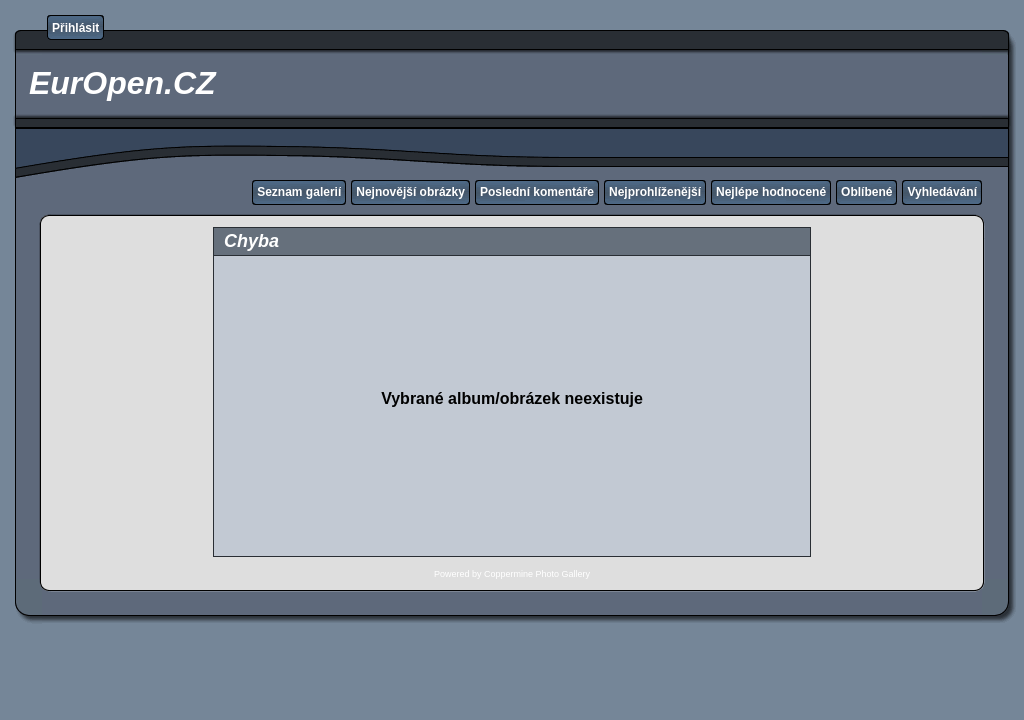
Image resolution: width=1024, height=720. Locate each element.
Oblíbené (866, 192)
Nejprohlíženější (655, 192)
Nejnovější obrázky (410, 192)
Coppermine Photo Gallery (537, 574)
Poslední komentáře (537, 192)
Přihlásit (75, 28)
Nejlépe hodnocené (771, 192)
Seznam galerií (299, 192)
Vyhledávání (942, 192)
